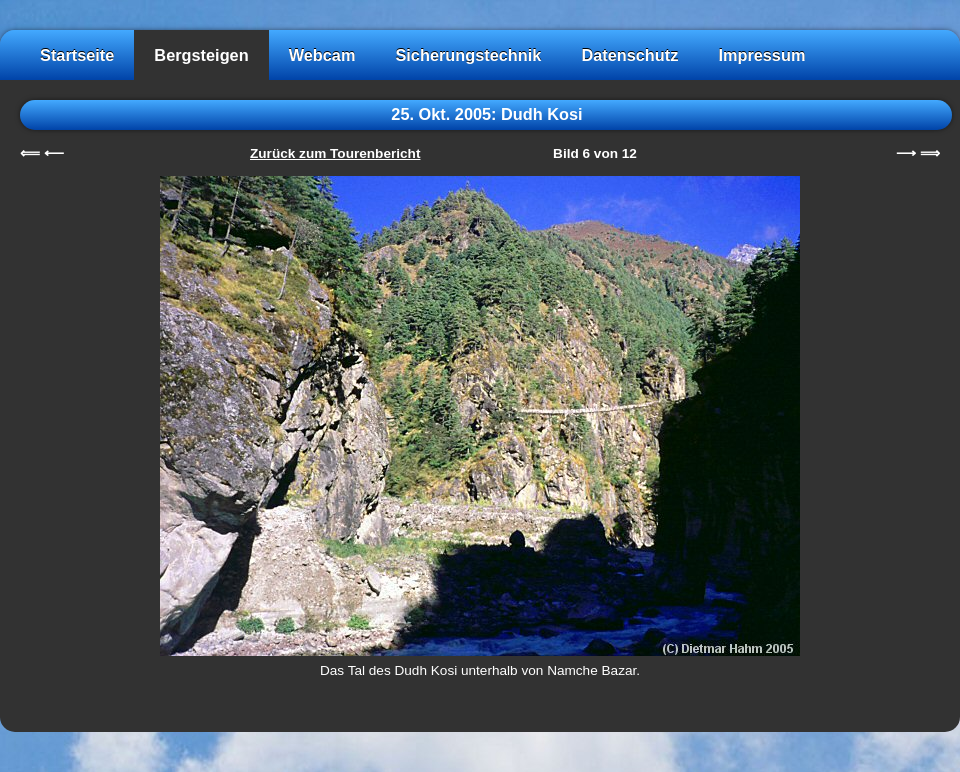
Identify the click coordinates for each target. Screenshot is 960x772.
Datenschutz (629, 55)
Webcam (322, 55)
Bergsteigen (201, 55)
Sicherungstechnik (468, 55)
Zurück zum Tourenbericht (335, 153)
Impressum (761, 55)
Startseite (77, 55)
